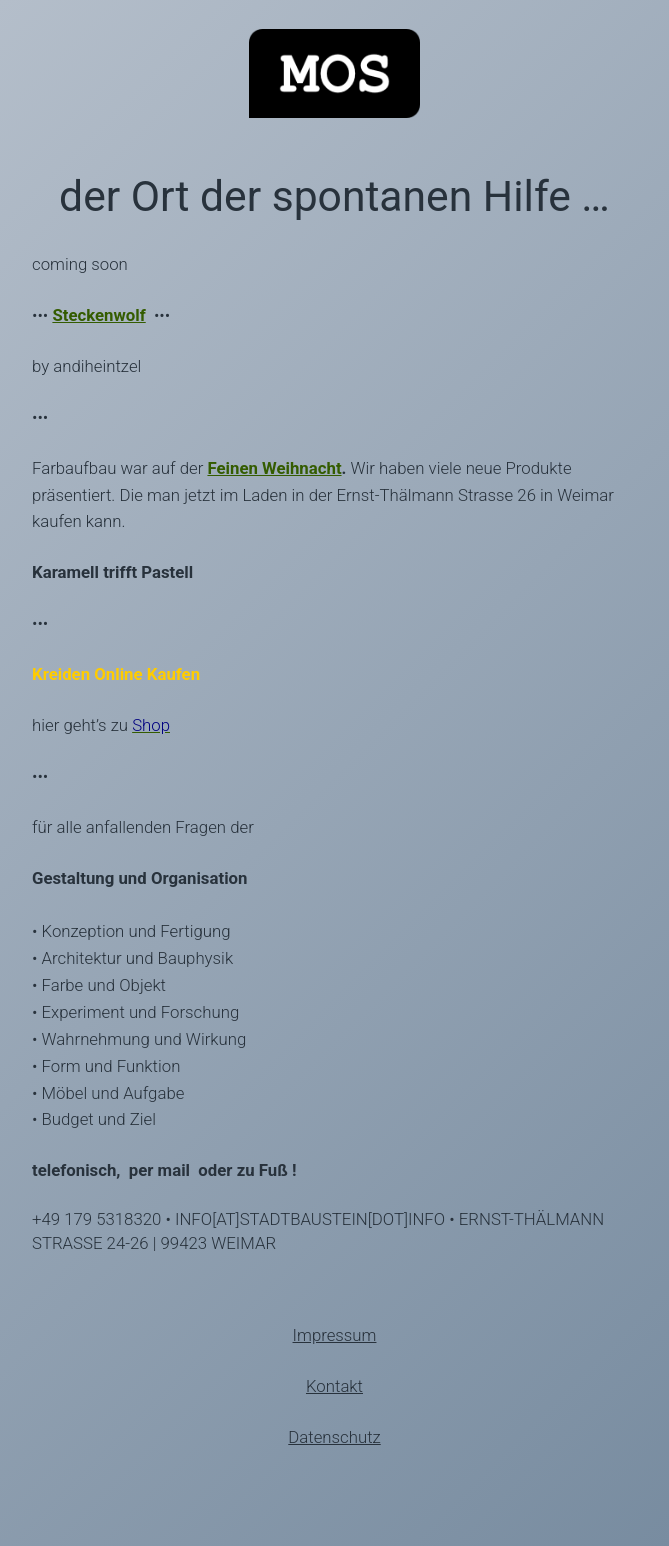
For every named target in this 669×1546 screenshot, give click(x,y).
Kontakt (334, 1386)
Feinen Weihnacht (274, 468)
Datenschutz (334, 1437)
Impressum (335, 1335)
